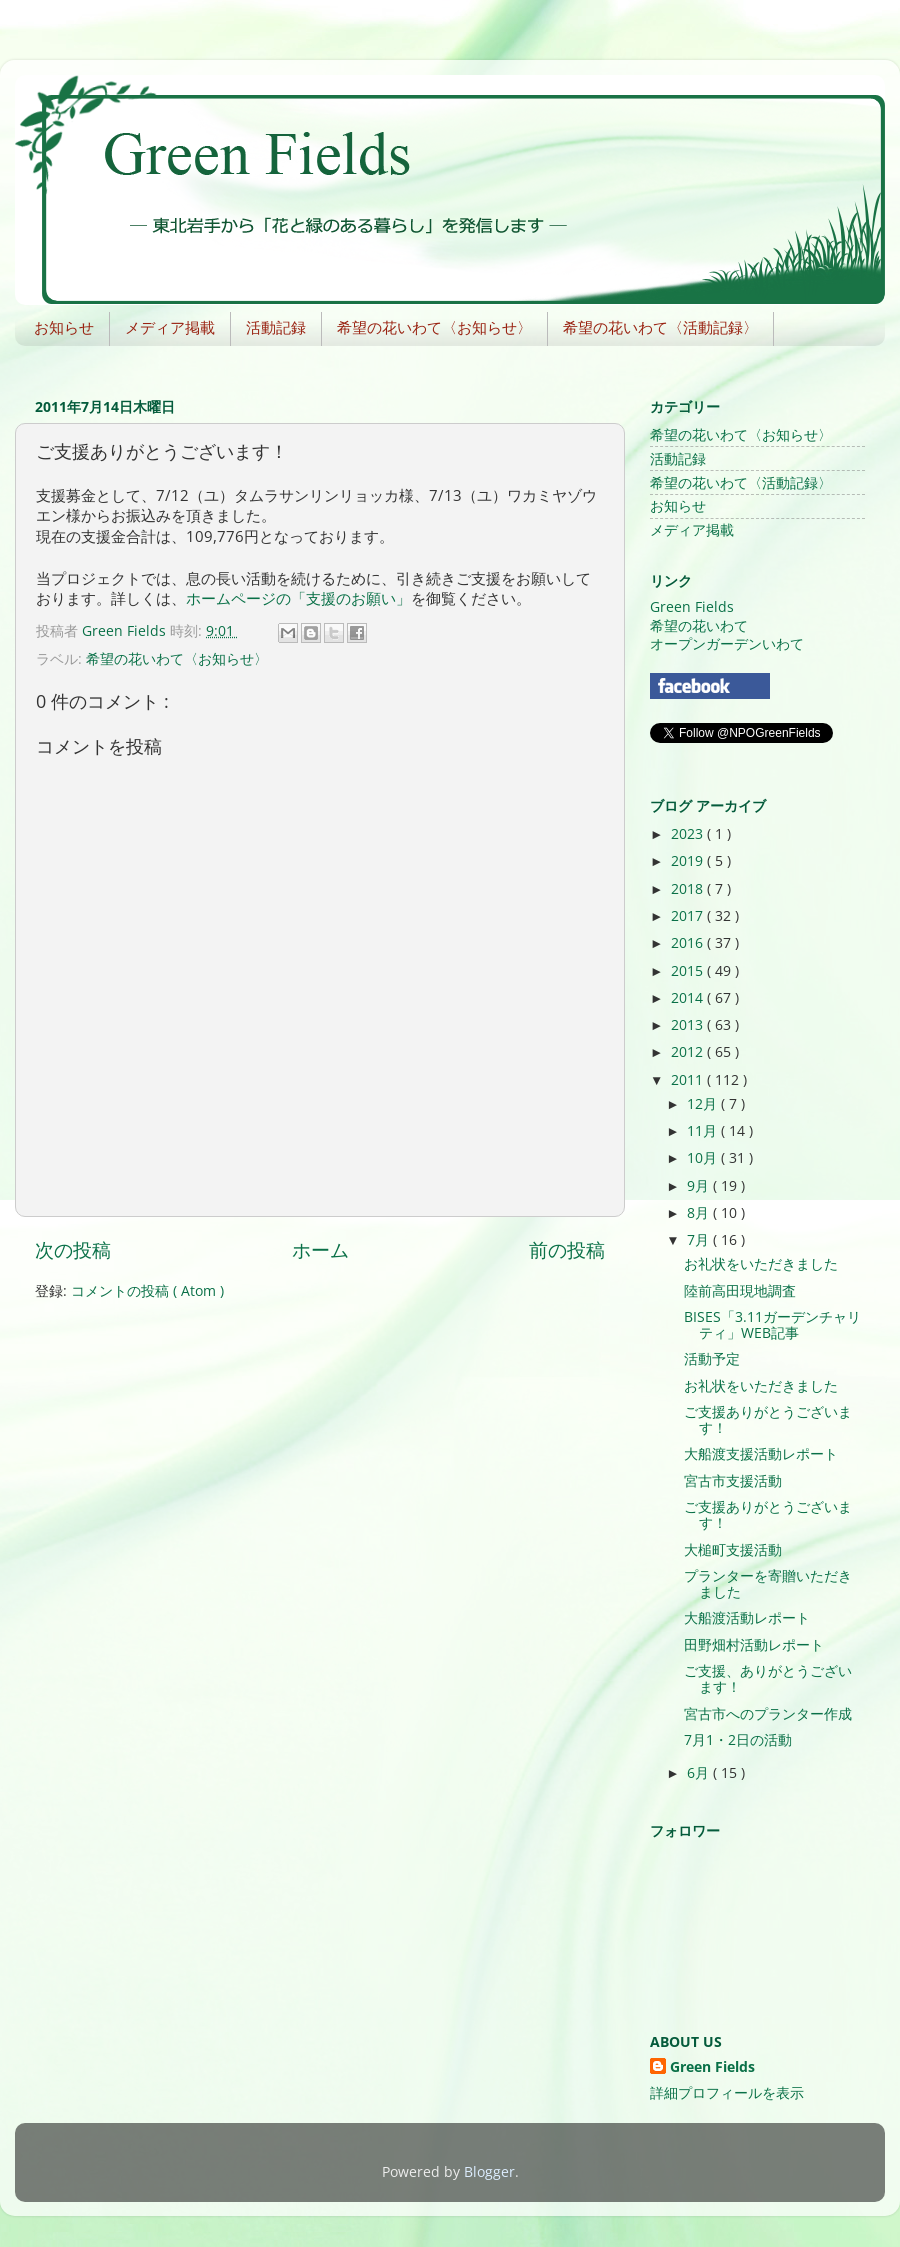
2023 (689, 834)
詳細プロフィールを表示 (727, 2093)
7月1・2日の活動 (738, 1740)
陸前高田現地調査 (740, 1291)
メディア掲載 (170, 327)
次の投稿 (73, 1250)
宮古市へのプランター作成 (768, 1714)
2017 (689, 916)
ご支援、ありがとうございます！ (768, 1679)
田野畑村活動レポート (754, 1645)
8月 (700, 1213)
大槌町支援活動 (733, 1550)
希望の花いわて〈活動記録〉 (660, 327)
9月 (700, 1186)
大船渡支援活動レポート (761, 1454)
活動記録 (276, 327)
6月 (700, 1773)
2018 (689, 889)
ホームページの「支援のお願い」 (298, 598)
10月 (704, 1158)
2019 (689, 861)
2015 (689, 971)
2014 (689, 998)
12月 (704, 1104)
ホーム (320, 1250)
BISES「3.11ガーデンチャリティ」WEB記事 (772, 1325)
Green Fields (692, 607)
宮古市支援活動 (733, 1481)
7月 (700, 1240)
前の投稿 (567, 1250)
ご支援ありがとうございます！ (768, 1420)
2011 (689, 1080)
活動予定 (712, 1359)
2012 (689, 1052)
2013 (689, 1025)
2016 (689, 943)
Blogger (489, 2172)
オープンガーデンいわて (727, 644)
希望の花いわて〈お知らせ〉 (434, 327)
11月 (704, 1131)
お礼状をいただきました (761, 1264)
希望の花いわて (699, 626)
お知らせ (64, 327)
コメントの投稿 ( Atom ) (147, 1291)
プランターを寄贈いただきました (768, 1584)
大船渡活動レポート (747, 1618)
